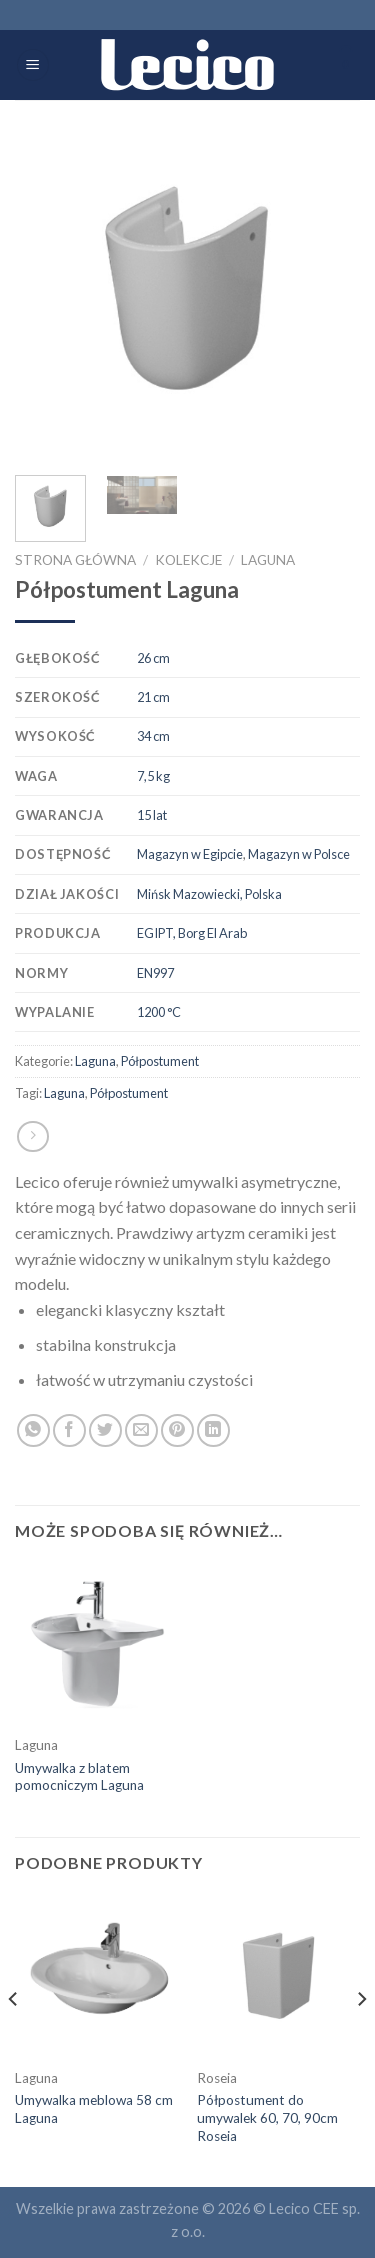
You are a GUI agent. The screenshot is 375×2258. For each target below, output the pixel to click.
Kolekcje (188, 560)
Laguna (268, 560)
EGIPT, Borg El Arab (192, 933)
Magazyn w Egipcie (190, 854)
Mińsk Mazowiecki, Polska (209, 894)
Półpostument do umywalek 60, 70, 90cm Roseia (267, 2117)
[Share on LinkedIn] (213, 1430)
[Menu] (33, 65)
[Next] (361, 2039)
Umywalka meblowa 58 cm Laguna (94, 2109)
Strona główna (75, 560)
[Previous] (14, 2039)
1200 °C (159, 1012)
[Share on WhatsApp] (33, 1430)
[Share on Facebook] (69, 1430)
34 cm (153, 736)
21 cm (153, 697)
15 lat (152, 815)
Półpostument (160, 1061)
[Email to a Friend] (141, 1430)
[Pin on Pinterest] (177, 1430)
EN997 (155, 973)
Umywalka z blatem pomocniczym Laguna (79, 1777)
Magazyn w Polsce (299, 854)
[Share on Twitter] (105, 1430)
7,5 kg (153, 776)
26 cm (153, 658)
